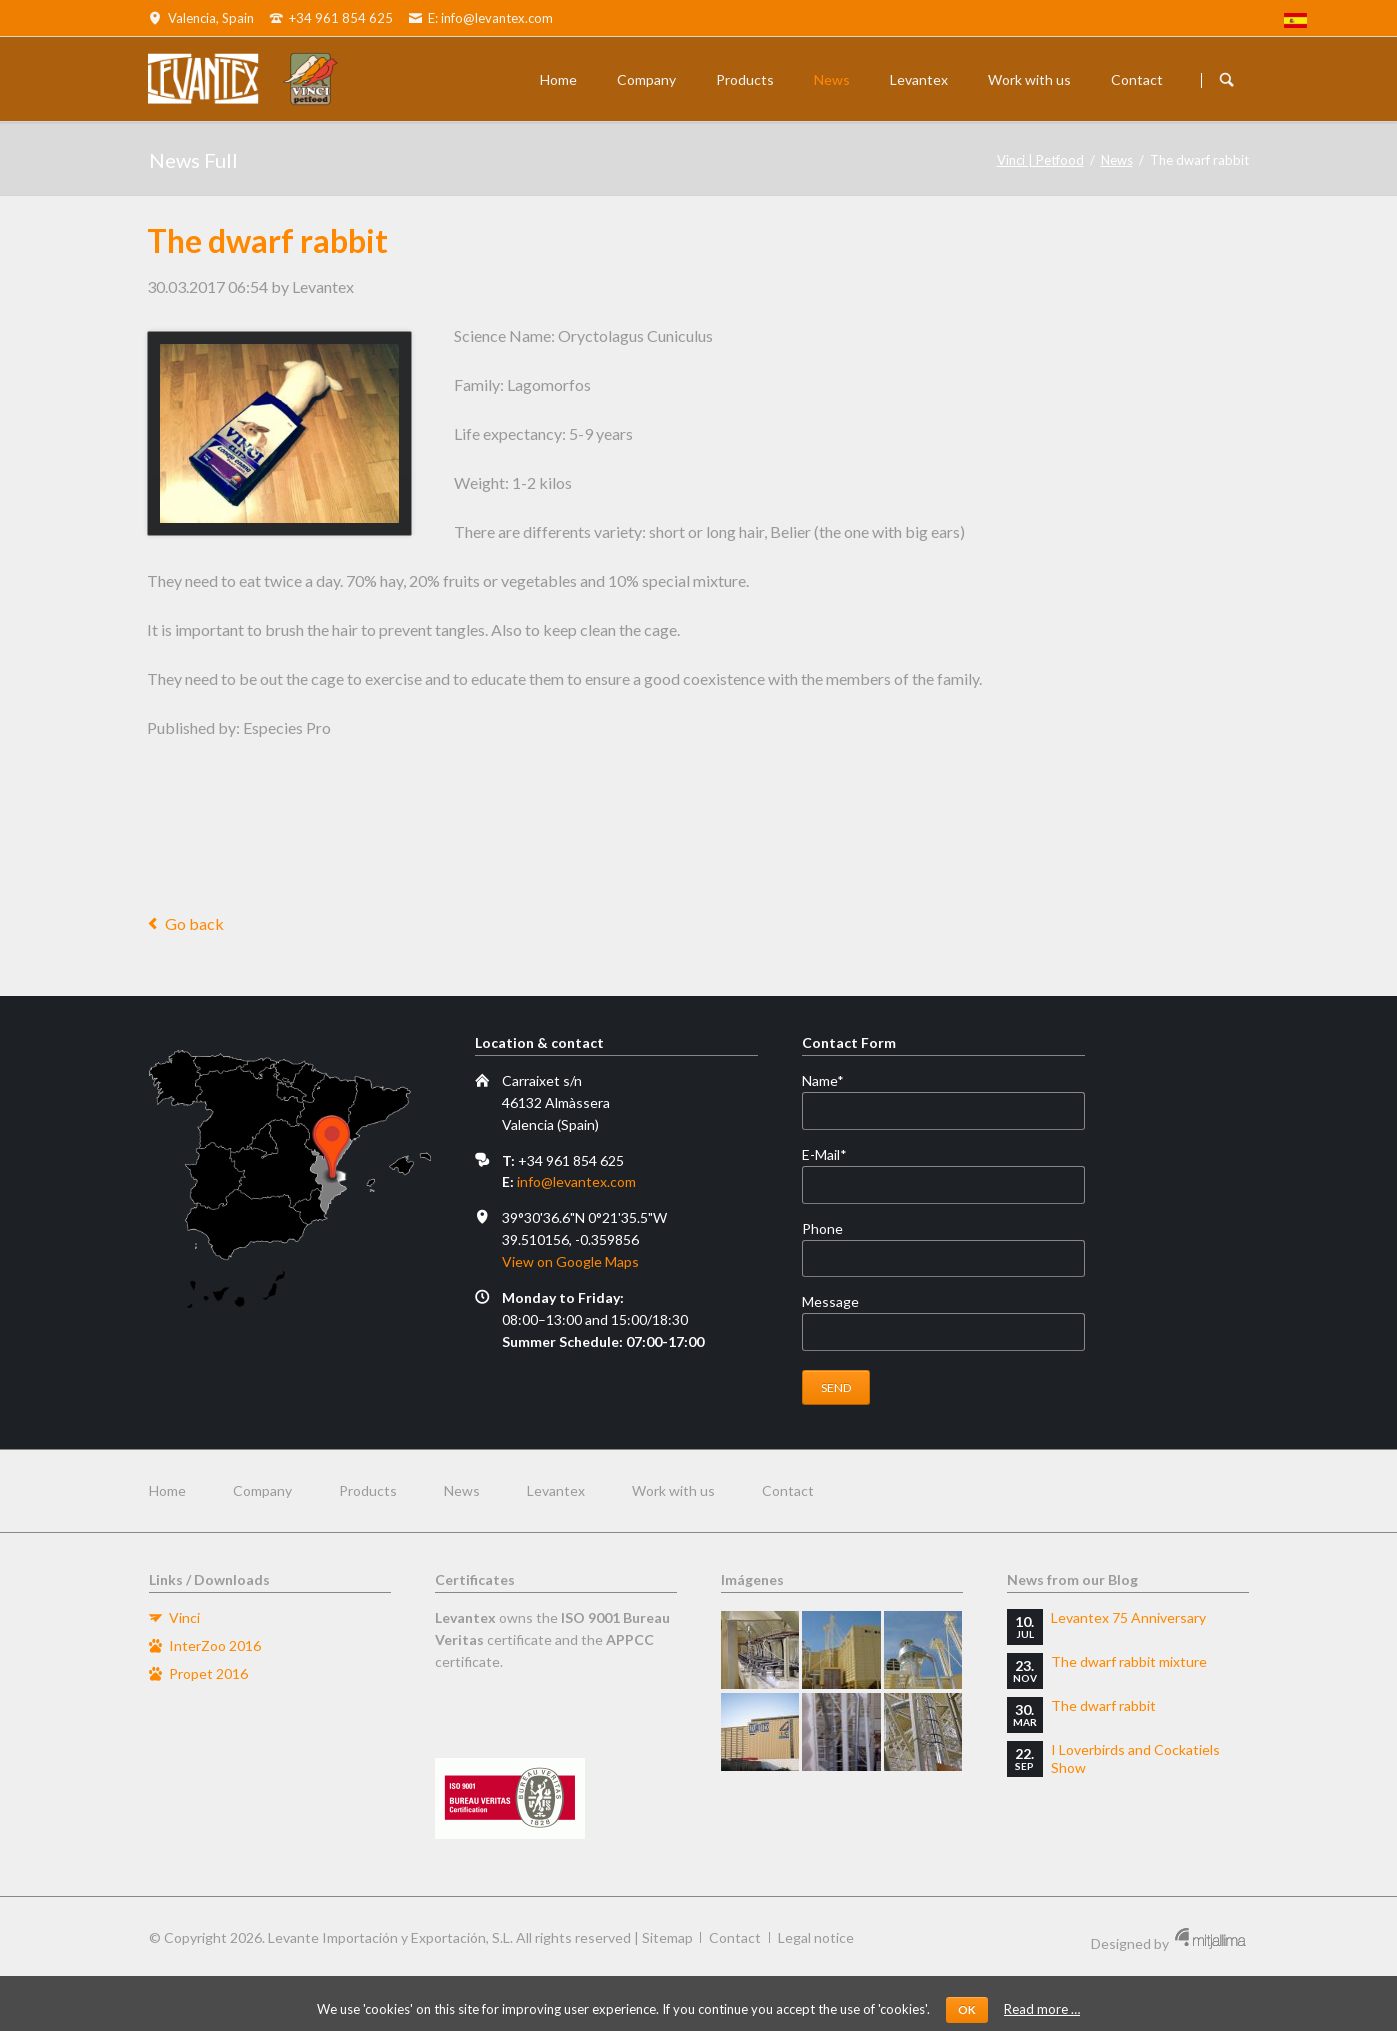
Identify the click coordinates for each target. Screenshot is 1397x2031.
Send (836, 1387)
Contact (1137, 79)
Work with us (1029, 79)
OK (967, 2009)
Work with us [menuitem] (673, 1490)
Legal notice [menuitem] (816, 1937)
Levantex (919, 79)
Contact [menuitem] (788, 1490)
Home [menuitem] (167, 1490)
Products (745, 79)
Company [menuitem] (262, 1490)
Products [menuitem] (368, 1490)
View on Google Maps (570, 1261)
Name (835, 1081)
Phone (822, 1228)
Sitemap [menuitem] (667, 1937)
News (832, 79)
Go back (194, 923)
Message (830, 1301)
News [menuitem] (462, 1490)
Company (646, 79)
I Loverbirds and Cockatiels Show (1135, 1758)
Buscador (1227, 80)
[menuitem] (1295, 23)
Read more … (1042, 2009)
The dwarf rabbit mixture (1129, 1661)
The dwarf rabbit (1103, 1705)
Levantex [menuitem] (556, 1490)
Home (558, 79)
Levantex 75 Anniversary (1128, 1617)
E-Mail (835, 1155)
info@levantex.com (576, 1181)
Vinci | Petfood (1040, 160)
